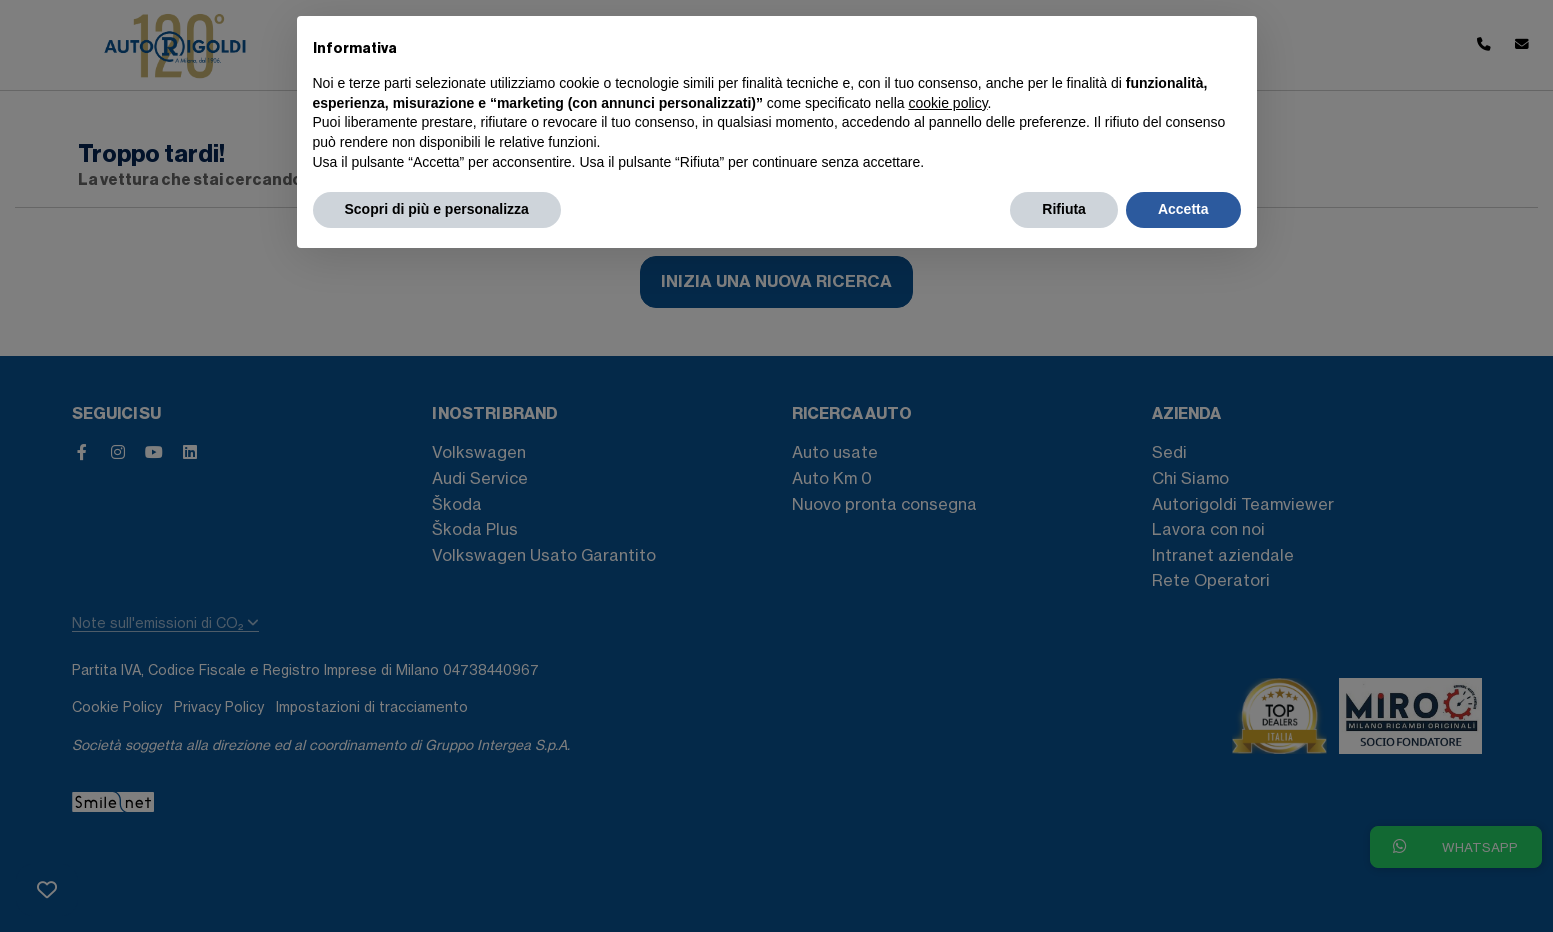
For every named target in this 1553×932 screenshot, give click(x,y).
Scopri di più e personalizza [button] (437, 209)
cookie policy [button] (947, 103)
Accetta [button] (1183, 209)
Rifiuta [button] (1064, 209)
